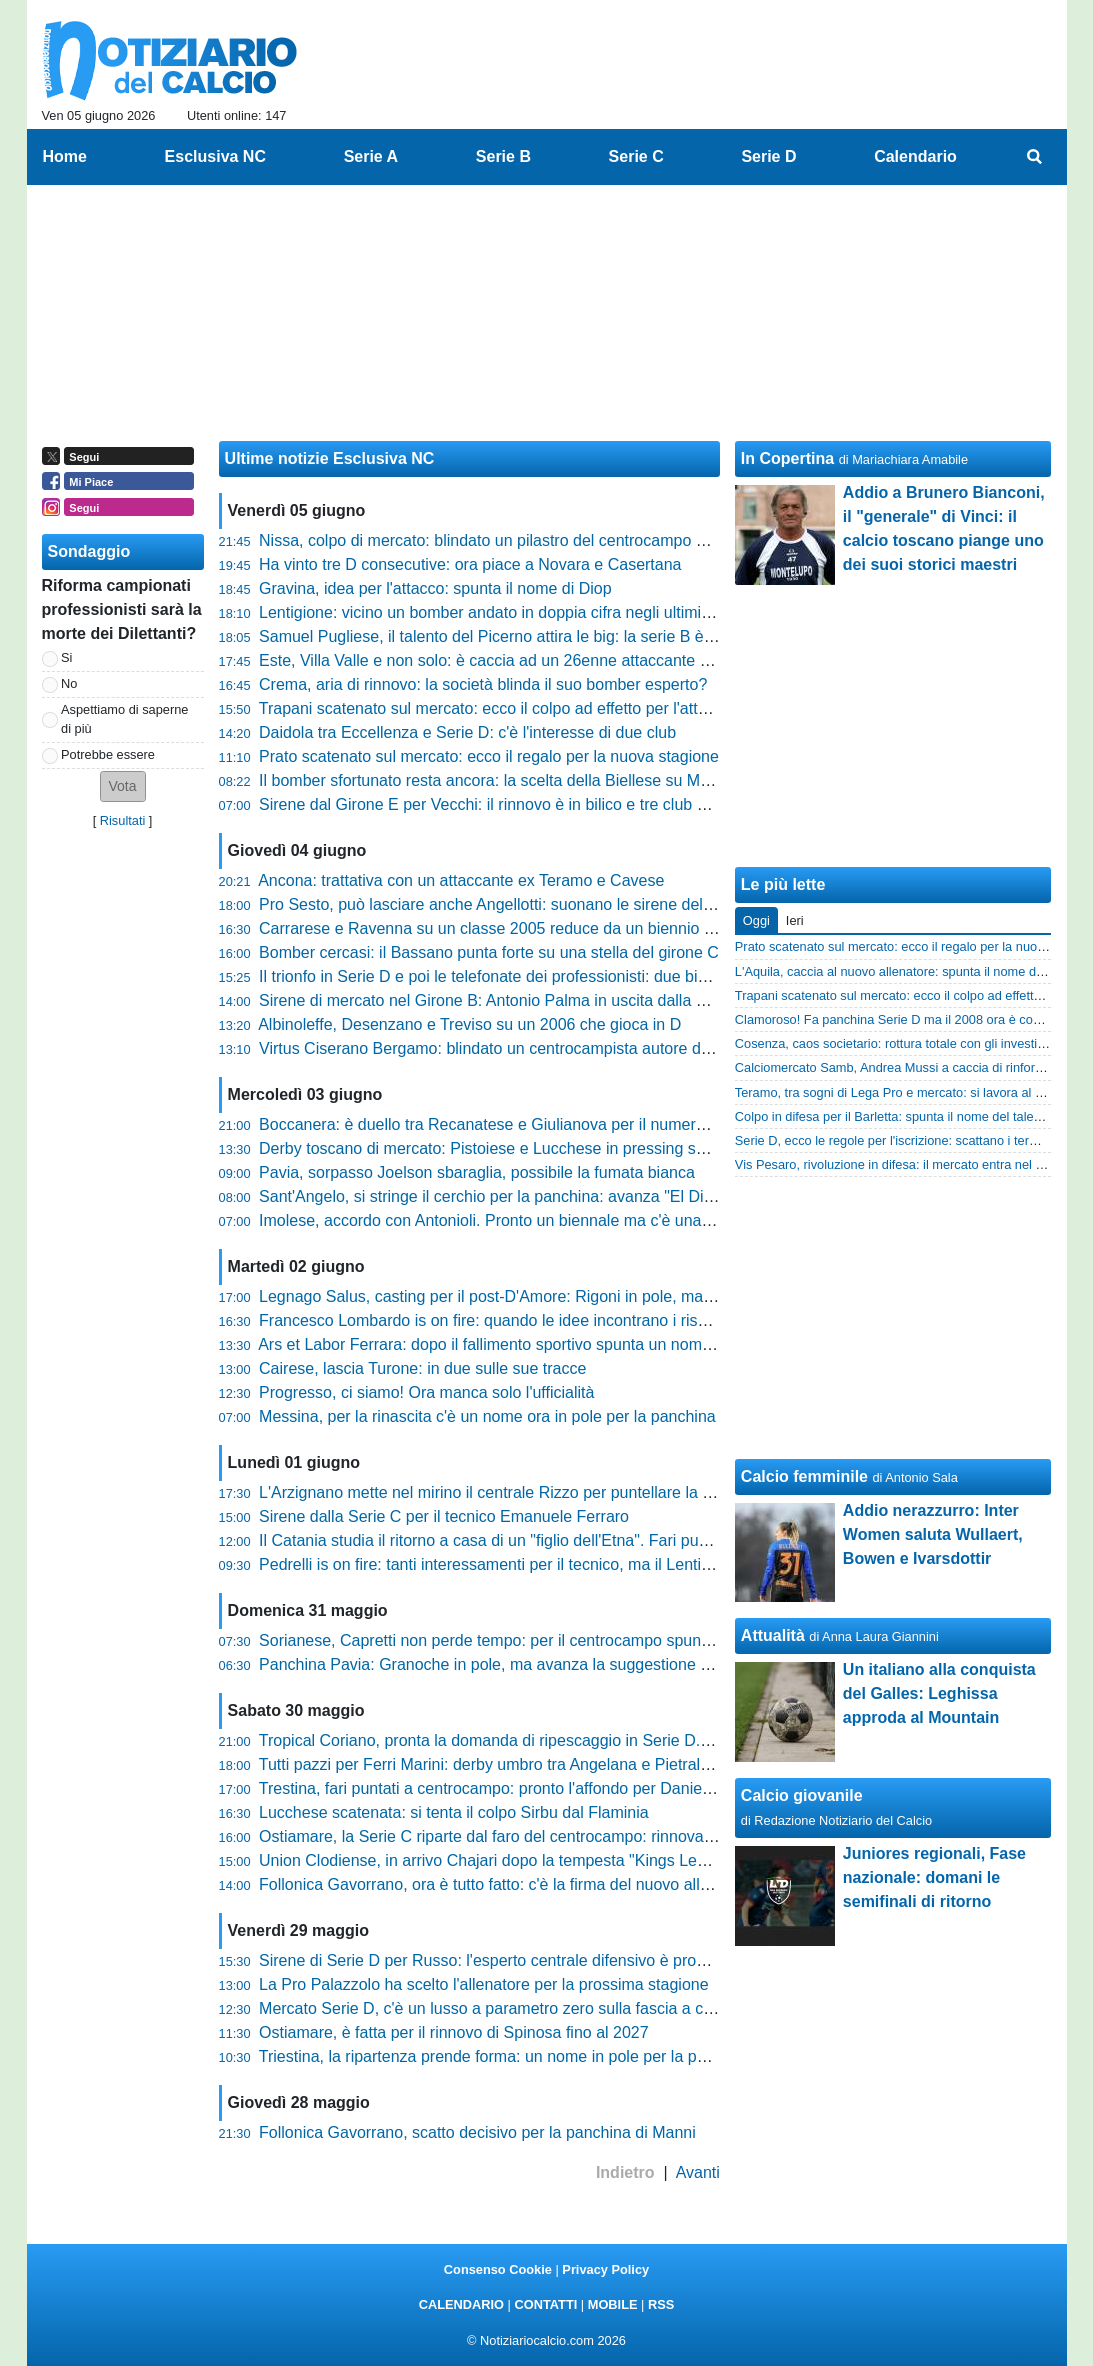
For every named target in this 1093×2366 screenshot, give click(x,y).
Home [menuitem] (65, 156)
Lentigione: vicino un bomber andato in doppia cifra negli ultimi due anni (513, 612)
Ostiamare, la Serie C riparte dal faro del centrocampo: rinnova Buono (506, 1836)
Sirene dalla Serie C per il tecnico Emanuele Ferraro (444, 1516)
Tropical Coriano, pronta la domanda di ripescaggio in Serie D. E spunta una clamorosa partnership (610, 1740)
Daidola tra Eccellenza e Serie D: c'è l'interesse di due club (467, 732)
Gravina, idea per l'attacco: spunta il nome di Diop (435, 588)
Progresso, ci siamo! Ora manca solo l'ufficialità (426, 1392)
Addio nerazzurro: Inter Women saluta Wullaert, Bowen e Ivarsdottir (933, 1534)
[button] (123, 786)
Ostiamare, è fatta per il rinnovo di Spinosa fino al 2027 (454, 2032)
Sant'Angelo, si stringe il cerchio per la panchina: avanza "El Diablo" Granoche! (539, 1196)
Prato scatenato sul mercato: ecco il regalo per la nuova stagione (489, 756)
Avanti (698, 2172)
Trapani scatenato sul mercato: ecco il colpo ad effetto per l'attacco (495, 708)
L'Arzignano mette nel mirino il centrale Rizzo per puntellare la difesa (502, 1492)
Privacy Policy (605, 2269)
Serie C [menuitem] (636, 156)
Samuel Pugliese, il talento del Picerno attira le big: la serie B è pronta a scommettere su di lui (590, 636)
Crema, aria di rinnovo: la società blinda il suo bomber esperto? (483, 684)
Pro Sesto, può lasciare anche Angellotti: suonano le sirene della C (495, 904)
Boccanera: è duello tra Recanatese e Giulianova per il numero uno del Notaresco (549, 1124)
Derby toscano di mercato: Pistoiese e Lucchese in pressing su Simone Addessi (541, 1148)
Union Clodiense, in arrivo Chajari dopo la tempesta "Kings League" (498, 1860)
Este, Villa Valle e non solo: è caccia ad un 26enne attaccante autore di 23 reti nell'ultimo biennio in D (617, 660)
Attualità (773, 1635)
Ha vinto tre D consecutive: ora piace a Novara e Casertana (470, 564)
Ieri (795, 920)
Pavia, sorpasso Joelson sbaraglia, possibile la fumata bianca (477, 1172)
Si (66, 657)
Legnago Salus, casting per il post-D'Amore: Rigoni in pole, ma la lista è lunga (534, 1296)
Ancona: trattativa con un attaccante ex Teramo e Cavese (461, 880)
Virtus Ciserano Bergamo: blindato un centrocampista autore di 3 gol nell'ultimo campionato (582, 1048)
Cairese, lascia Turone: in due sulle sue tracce (422, 1368)
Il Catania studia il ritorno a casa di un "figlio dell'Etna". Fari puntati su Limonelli (538, 1540)
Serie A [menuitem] (371, 156)
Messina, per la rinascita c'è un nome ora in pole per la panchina (487, 1416)
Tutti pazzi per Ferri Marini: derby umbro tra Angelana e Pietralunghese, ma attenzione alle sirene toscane (634, 1764)
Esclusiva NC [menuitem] (215, 156)
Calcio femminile (804, 1476)
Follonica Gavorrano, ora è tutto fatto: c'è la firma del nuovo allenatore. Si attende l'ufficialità (583, 1884)
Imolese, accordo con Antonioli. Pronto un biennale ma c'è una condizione (520, 1220)
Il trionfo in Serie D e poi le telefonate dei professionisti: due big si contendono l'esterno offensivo (601, 976)
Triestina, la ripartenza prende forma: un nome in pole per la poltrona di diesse (536, 2056)
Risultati (123, 820)
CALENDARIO (461, 2304)
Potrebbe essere (108, 754)
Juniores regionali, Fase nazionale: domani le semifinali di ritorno (934, 1877)
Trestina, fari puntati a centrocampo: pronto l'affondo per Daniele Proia (508, 1788)
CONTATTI (546, 2304)
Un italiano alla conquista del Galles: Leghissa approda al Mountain (939, 1693)
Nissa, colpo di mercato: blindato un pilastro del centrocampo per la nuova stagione (554, 540)
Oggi (756, 920)
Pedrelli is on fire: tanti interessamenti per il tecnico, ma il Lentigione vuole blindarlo (553, 1564)
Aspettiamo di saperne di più (124, 719)
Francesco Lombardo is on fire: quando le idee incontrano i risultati (495, 1320)
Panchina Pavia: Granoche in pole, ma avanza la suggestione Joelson (507, 1664)
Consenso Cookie (498, 2269)
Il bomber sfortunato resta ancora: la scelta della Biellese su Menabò (502, 780)
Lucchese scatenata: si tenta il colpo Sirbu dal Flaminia (454, 1812)
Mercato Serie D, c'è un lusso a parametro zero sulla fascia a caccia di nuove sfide (551, 2008)
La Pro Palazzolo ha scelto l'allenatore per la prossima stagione (484, 1984)
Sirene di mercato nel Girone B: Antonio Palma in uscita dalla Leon (495, 1000)
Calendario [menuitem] (915, 156)
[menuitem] (1034, 157)
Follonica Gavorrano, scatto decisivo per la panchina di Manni (477, 2132)
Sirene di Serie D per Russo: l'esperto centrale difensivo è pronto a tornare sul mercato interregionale (617, 1960)
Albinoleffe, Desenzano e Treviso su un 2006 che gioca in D (469, 1024)
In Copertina (787, 458)
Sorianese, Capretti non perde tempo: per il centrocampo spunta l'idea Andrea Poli (550, 1640)
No (69, 683)
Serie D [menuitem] (768, 156)
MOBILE (613, 2304)
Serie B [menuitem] (503, 156)
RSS (661, 2304)
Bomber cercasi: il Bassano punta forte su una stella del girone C (489, 952)
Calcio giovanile (802, 1795)
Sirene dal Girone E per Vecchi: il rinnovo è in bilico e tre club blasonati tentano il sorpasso (579, 804)
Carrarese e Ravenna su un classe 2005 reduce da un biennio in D (495, 928)
